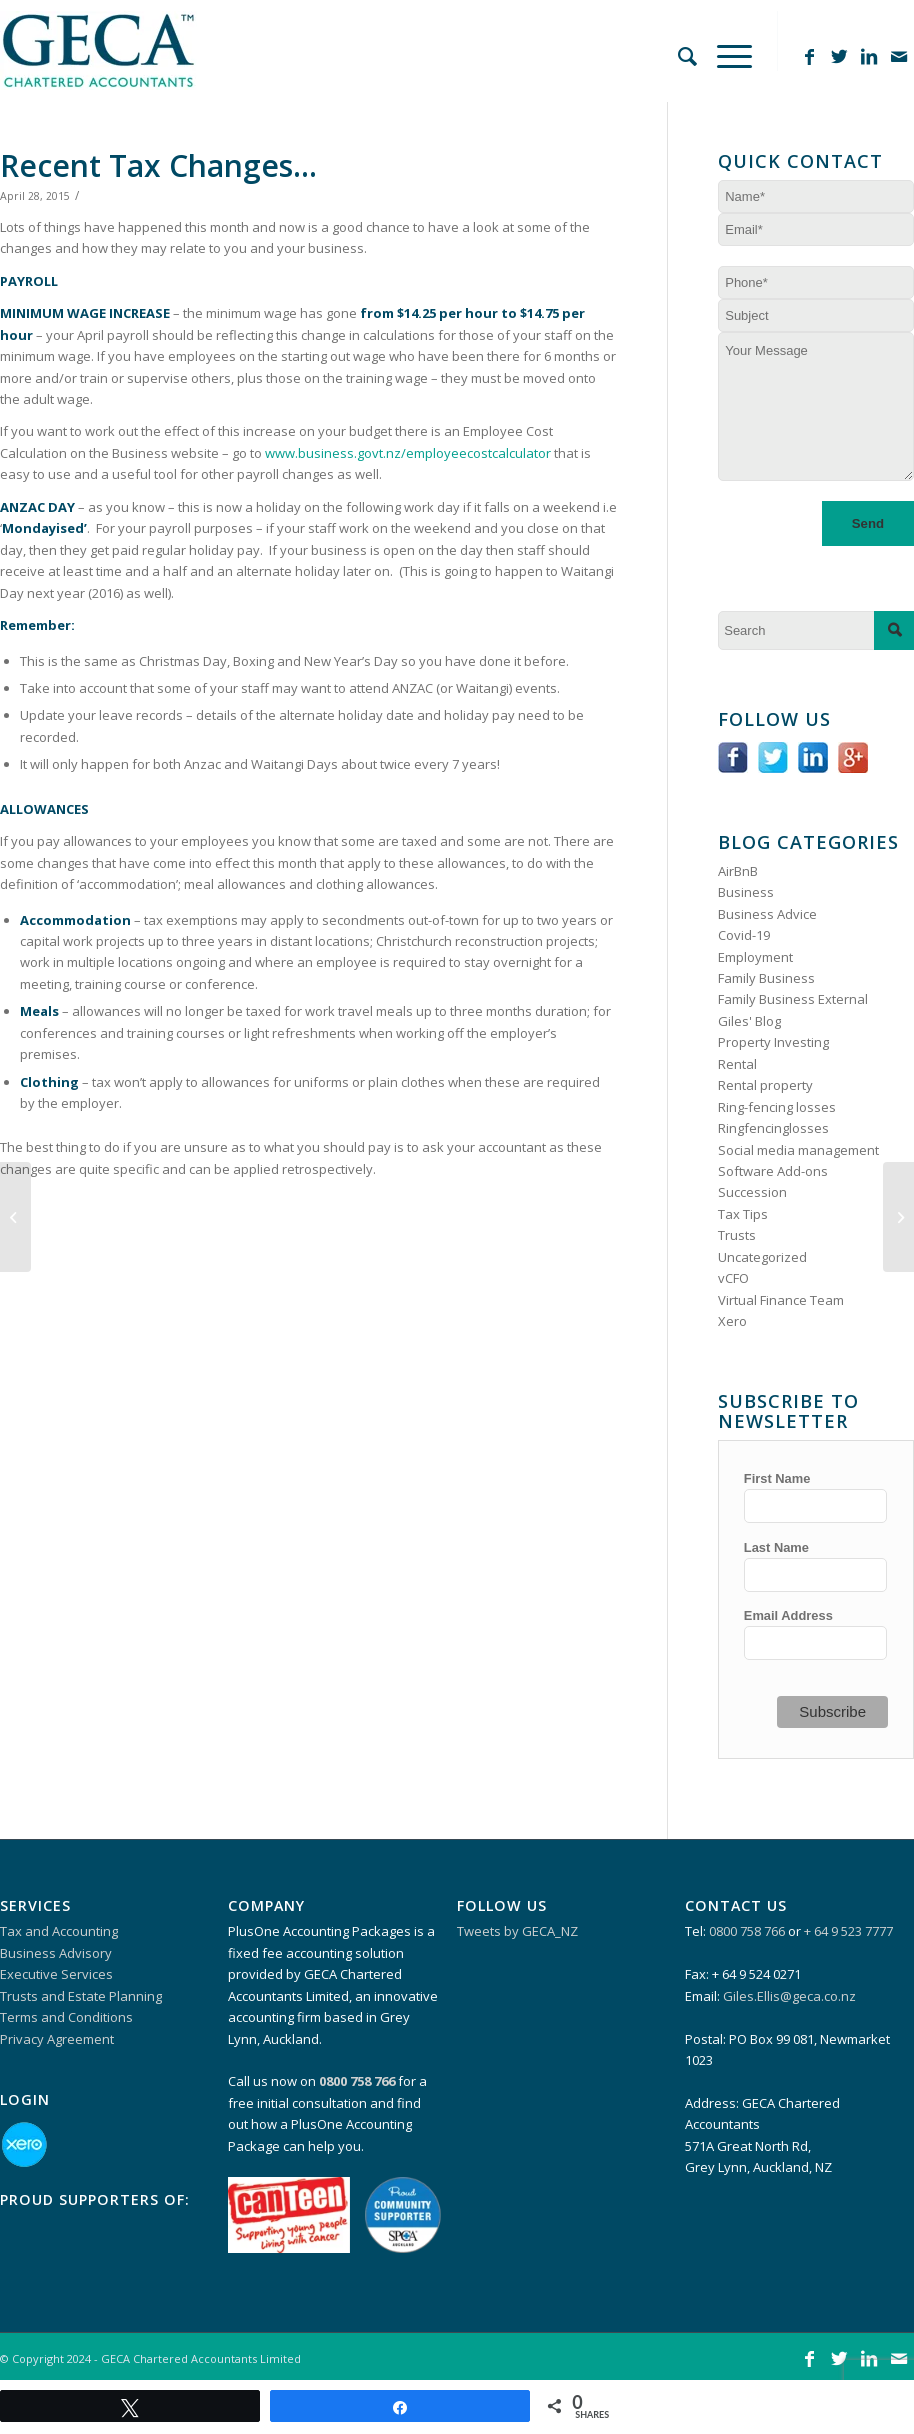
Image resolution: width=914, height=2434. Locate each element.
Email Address (788, 1615)
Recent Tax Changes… (158, 165)
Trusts (737, 1235)
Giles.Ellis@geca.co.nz (789, 1996)
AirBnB (738, 871)
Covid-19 (744, 935)
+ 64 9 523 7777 (848, 1931)
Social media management (798, 1150)
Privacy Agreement (57, 2039)
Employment (755, 957)
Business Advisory (56, 1953)
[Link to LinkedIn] (869, 56)
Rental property (765, 1085)
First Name (777, 1478)
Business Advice (767, 914)
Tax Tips (743, 1214)
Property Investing (773, 1042)
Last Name (776, 1547)
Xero (732, 1321)
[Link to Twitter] (839, 56)
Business (746, 892)
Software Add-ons (773, 1171)
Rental (737, 1064)
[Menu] (724, 40)
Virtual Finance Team (781, 1300)
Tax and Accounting (59, 1931)
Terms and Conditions (66, 2017)
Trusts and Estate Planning (81, 1996)
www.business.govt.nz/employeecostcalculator (408, 453)
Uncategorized (762, 1257)
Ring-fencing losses (777, 1107)
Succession (752, 1192)
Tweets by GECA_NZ (517, 1931)
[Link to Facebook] (809, 56)
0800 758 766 (747, 1931)
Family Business (766, 978)
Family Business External (793, 999)
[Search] (677, 40)
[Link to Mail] (899, 56)
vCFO (733, 1278)
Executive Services (56, 1974)
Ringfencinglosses (773, 1128)
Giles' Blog (749, 1021)
